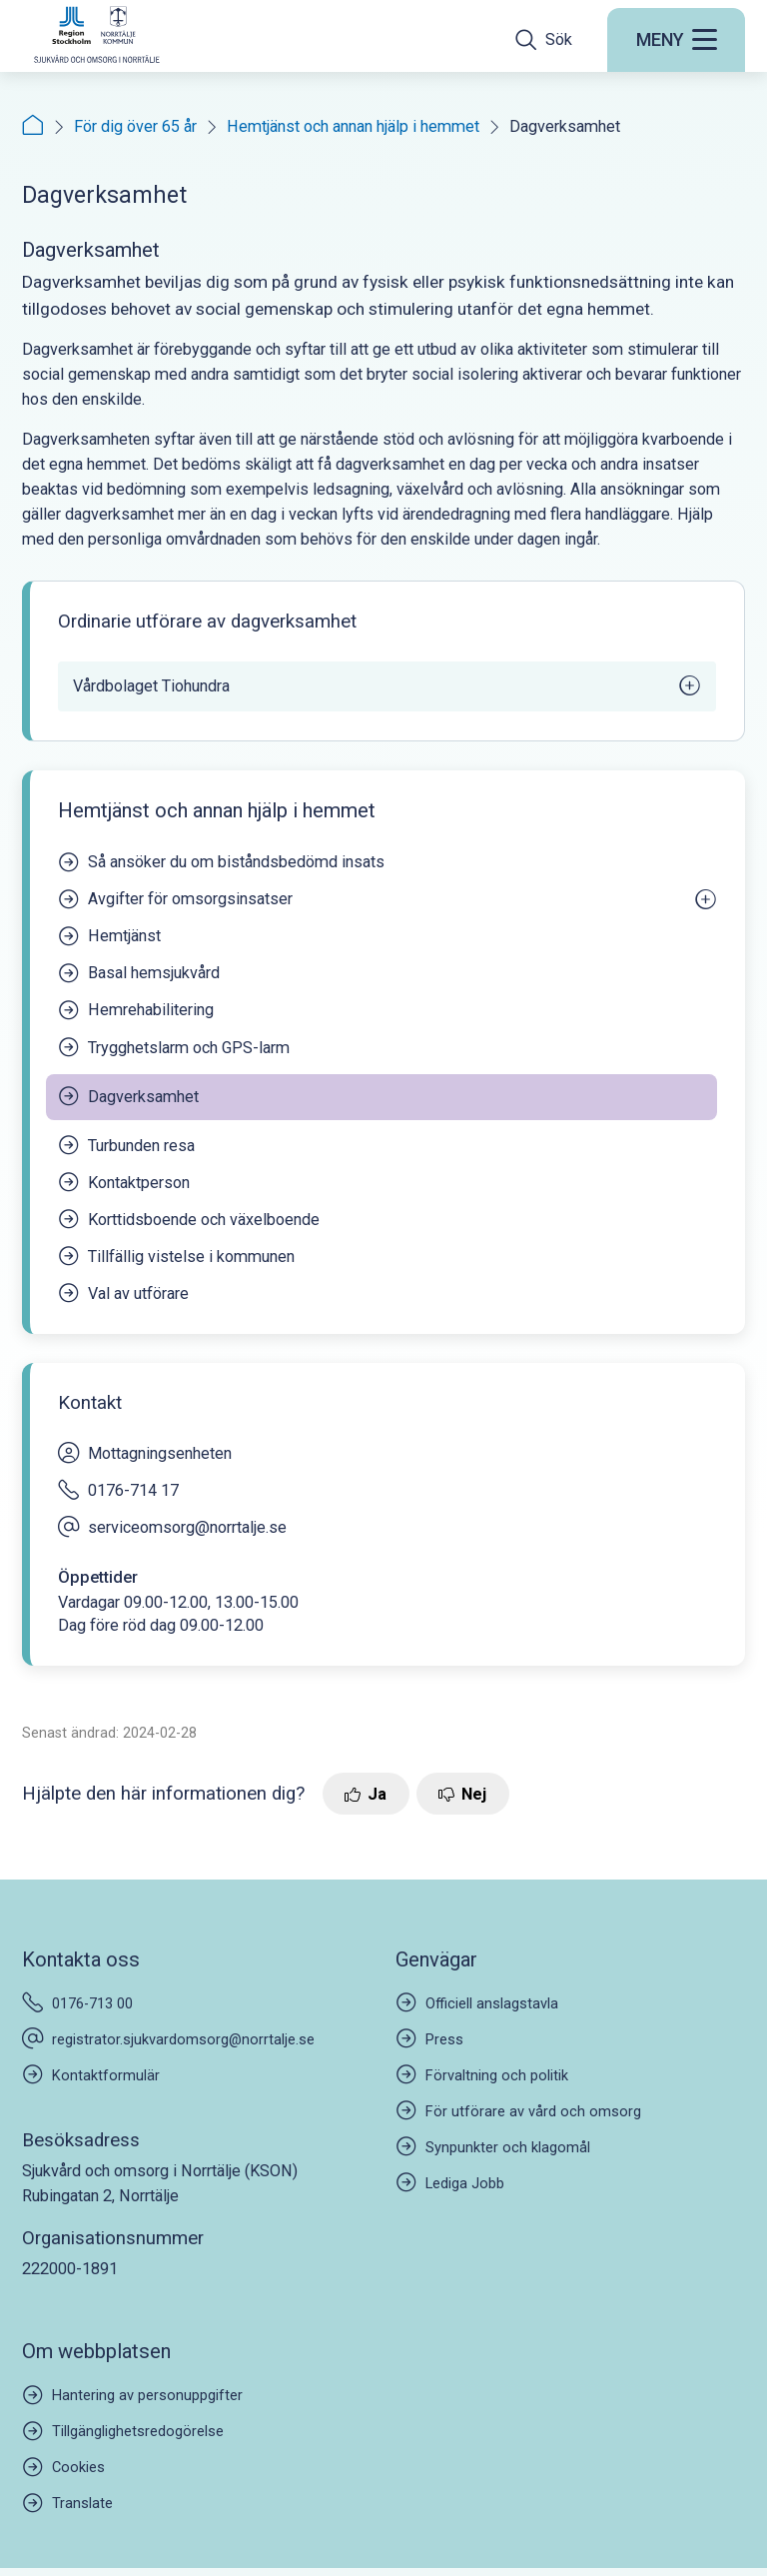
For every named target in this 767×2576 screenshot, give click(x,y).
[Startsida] (33, 126)
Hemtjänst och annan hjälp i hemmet (353, 126)
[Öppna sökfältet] (543, 39)
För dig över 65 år (135, 126)
